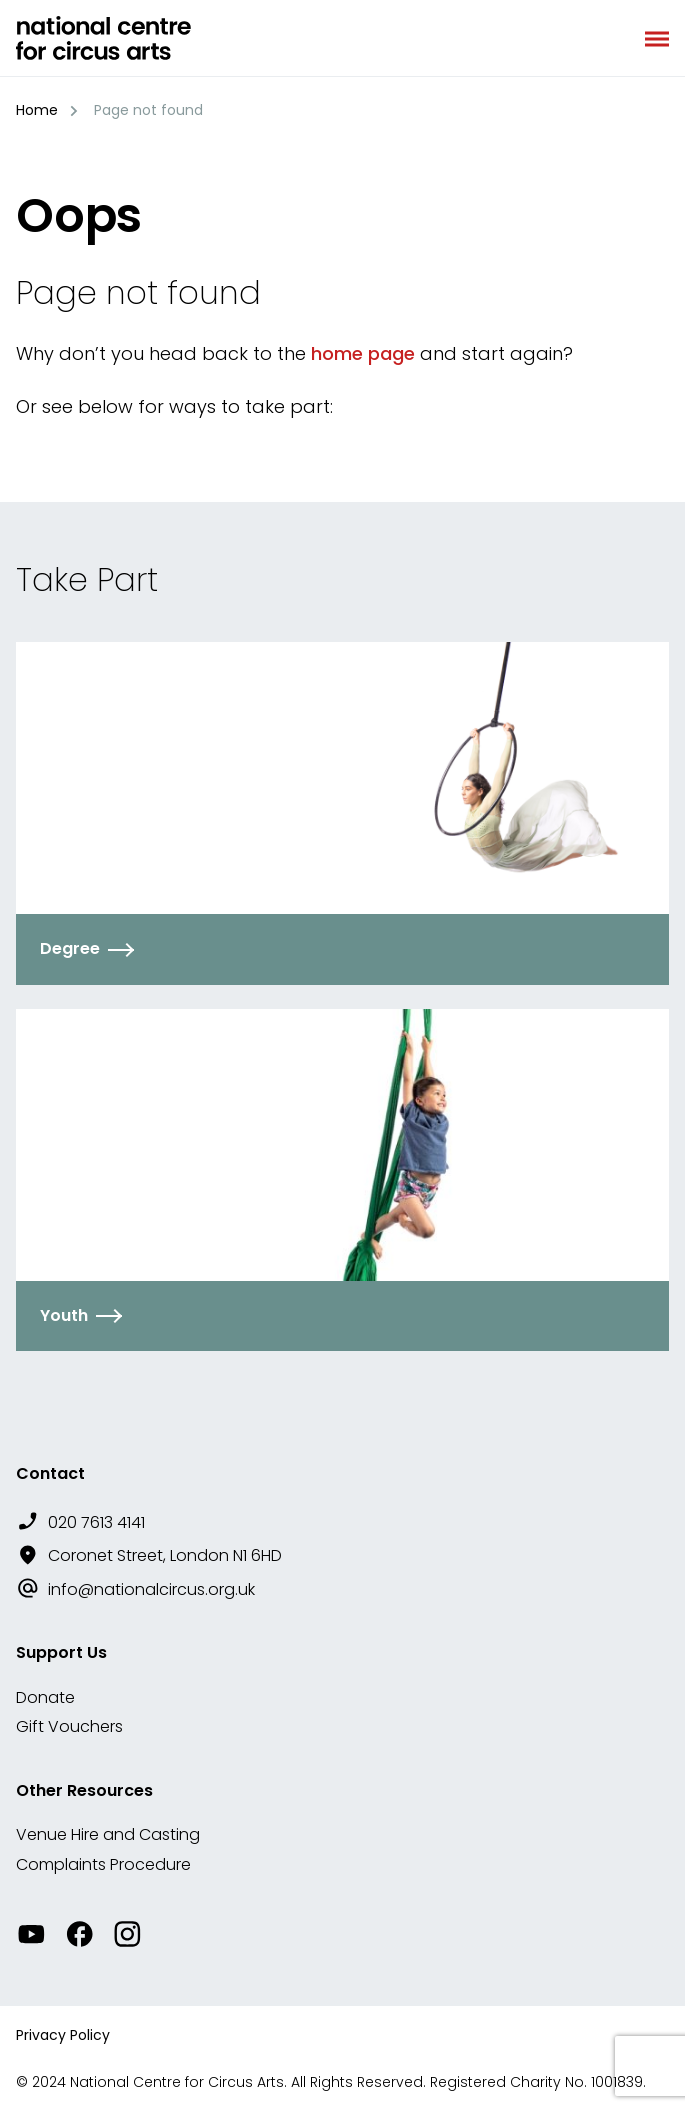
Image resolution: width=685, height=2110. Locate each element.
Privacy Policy (63, 2035)
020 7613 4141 (96, 1522)
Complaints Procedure (103, 1864)
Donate (45, 1697)
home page (363, 353)
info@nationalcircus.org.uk (151, 1589)
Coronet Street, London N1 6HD (165, 1555)
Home (37, 110)
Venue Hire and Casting (108, 1834)
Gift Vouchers (69, 1726)
